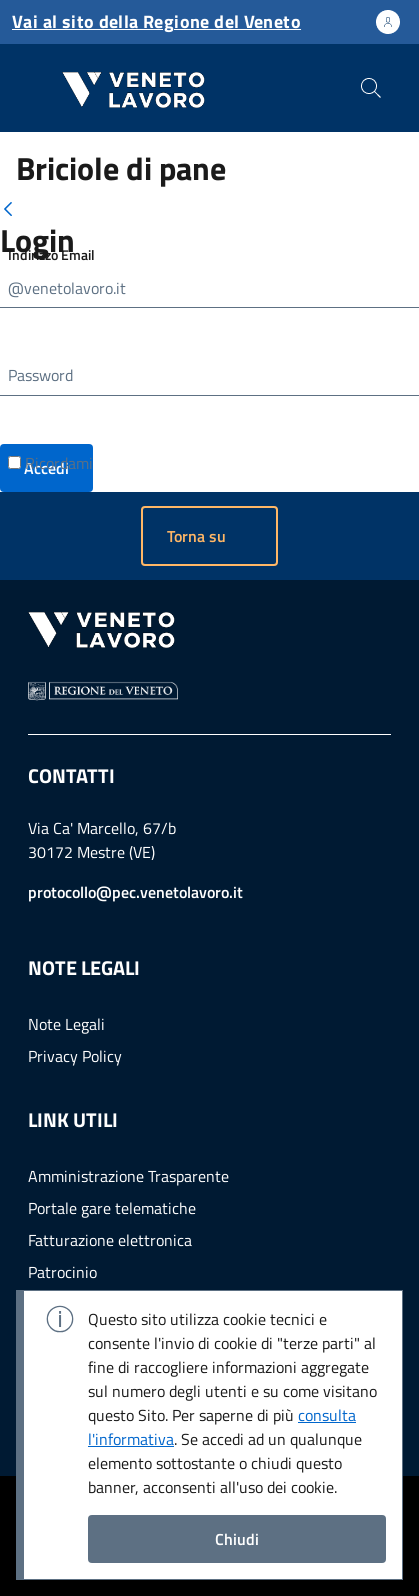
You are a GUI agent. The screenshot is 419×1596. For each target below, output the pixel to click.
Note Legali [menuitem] (66, 1024)
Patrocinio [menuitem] (62, 1272)
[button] (209, 536)
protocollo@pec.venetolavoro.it (135, 892)
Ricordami (50, 463)
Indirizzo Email (51, 254)
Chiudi (237, 1539)
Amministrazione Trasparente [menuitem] (128, 1176)
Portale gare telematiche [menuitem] (112, 1208)
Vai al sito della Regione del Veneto (156, 21)
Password (40, 375)
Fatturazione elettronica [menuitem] (110, 1240)
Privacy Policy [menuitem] (75, 1056)
